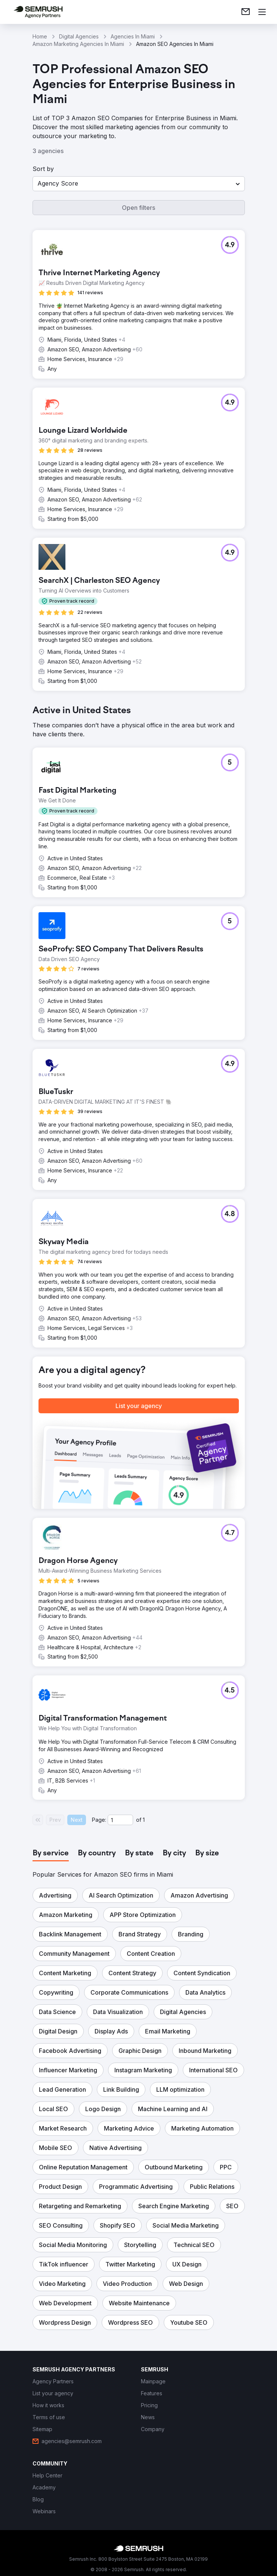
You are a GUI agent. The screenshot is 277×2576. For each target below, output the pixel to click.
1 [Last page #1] (144, 1820)
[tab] (51, 1853)
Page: (99, 1820)
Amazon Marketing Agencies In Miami (78, 44)
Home (40, 36)
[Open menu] (262, 11)
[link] (245, 12)
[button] (139, 183)
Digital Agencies (79, 36)
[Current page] (120, 1820)
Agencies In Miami (133, 36)
